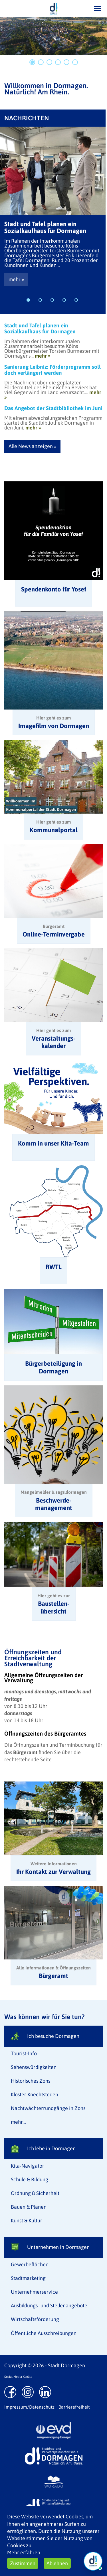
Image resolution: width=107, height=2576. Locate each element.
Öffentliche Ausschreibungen (43, 2333)
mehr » (16, 279)
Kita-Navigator (27, 2166)
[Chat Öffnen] (93, 2561)
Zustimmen (22, 2563)
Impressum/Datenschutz (29, 2406)
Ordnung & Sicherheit (35, 2193)
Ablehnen (57, 2563)
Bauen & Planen (29, 2207)
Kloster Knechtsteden (34, 2094)
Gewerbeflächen (30, 2264)
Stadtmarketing (28, 2278)
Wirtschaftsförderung (35, 2319)
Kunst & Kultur (26, 2221)
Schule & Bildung (29, 2179)
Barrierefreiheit (74, 2406)
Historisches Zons (30, 2081)
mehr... (18, 2122)
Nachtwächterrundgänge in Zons (48, 2108)
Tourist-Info (24, 2053)
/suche (80, 8)
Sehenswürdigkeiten (33, 2067)
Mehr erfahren (23, 2552)
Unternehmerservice (34, 2292)
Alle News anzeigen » (32, 446)
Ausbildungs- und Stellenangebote (49, 2306)
